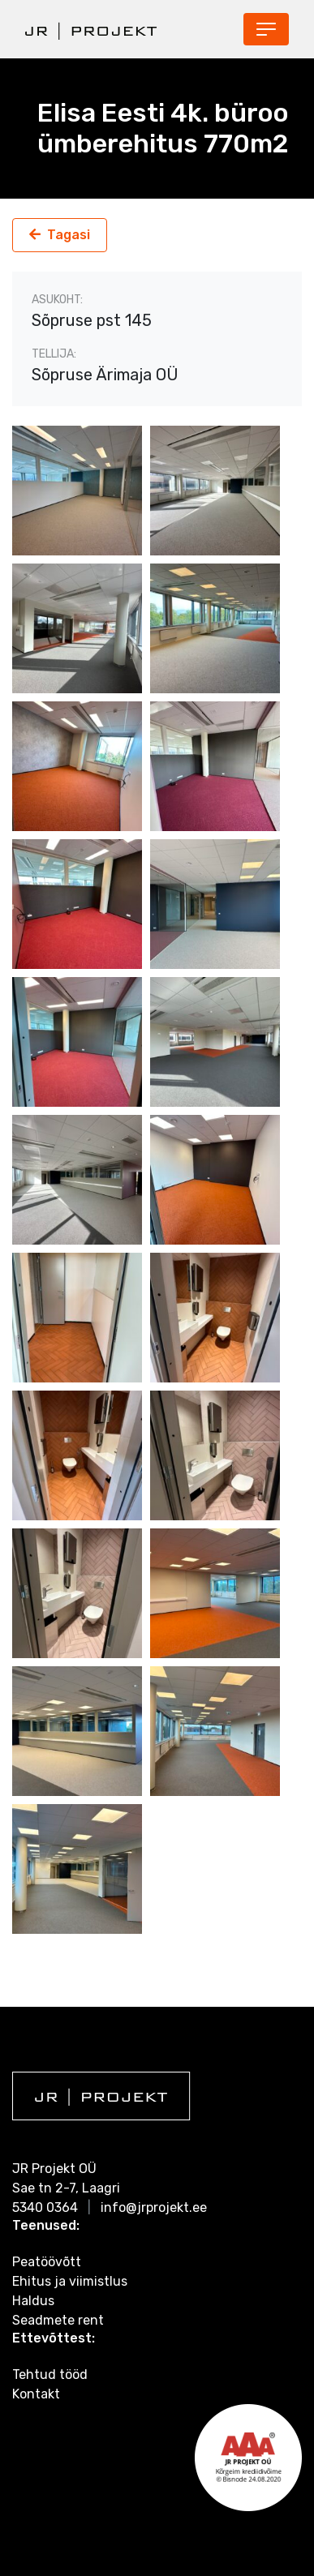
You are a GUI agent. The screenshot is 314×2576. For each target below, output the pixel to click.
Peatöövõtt (46, 2262)
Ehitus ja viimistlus (69, 2281)
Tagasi (68, 234)
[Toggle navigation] (266, 29)
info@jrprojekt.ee (154, 2207)
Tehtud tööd (50, 2374)
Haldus (33, 2300)
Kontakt (36, 2394)
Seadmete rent (58, 2320)
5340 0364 (45, 2207)
